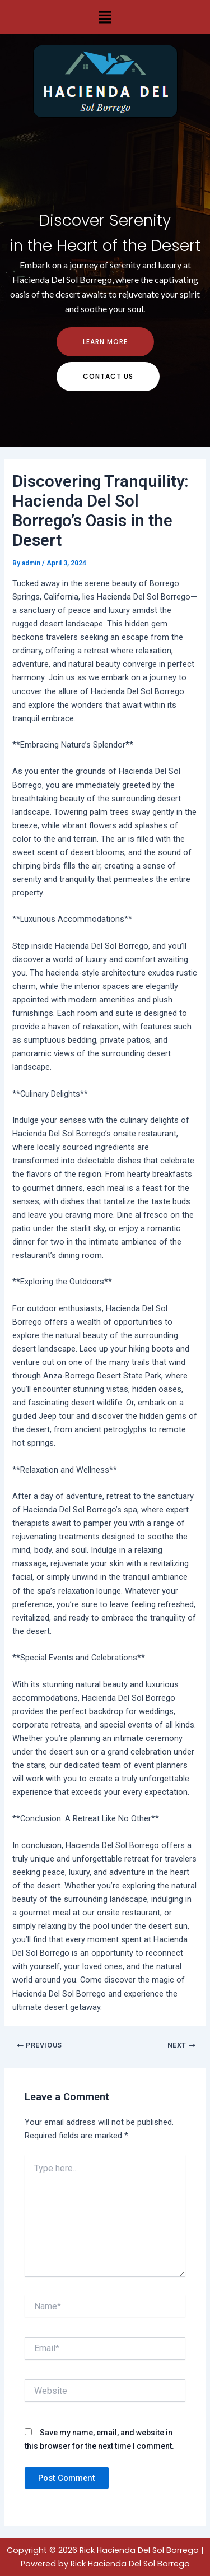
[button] (105, 17)
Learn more (105, 341)
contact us (108, 376)
